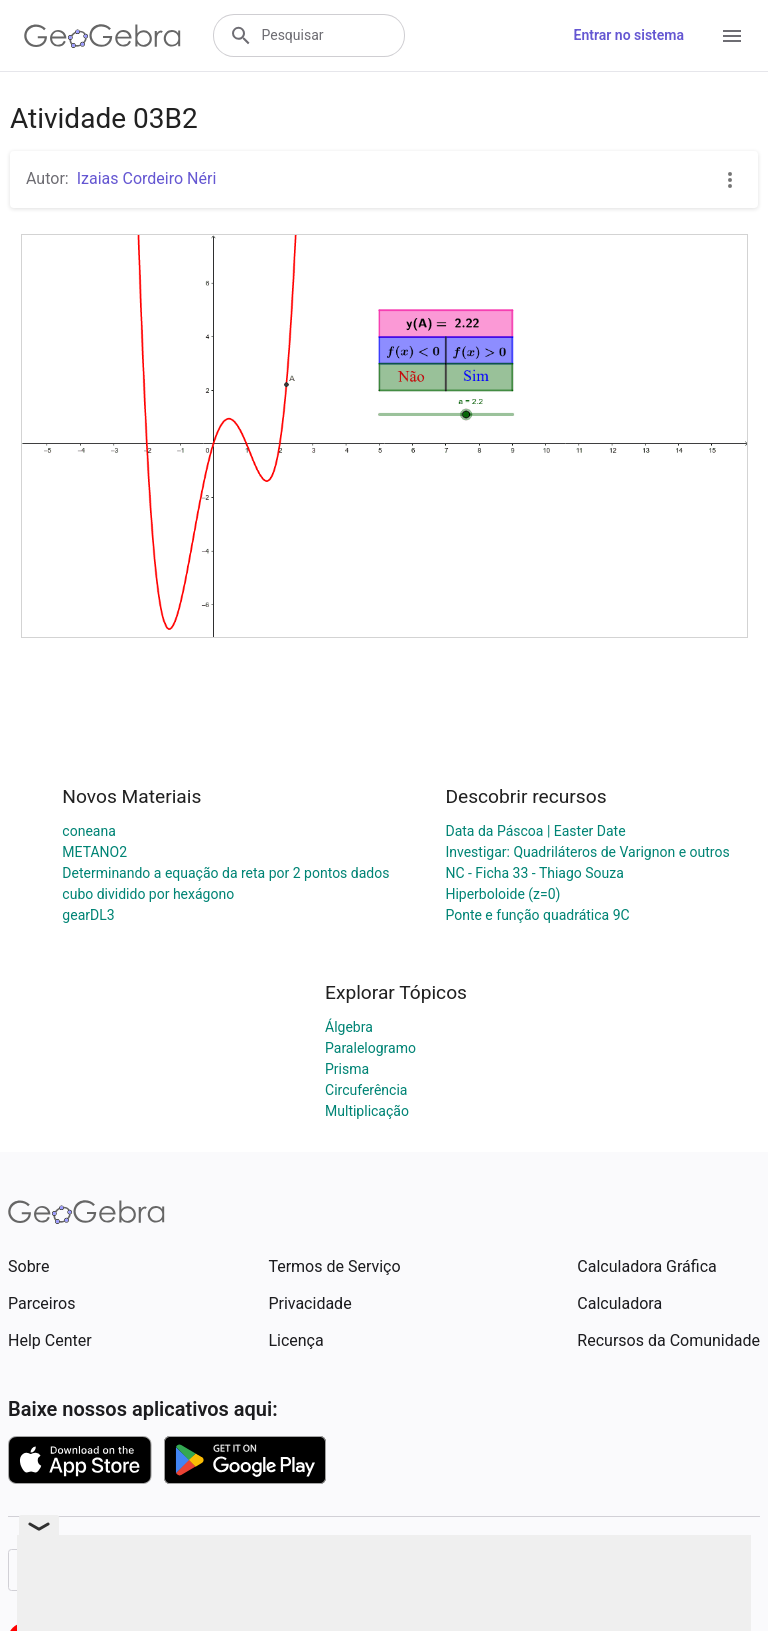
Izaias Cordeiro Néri (147, 178)
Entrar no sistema (629, 35)
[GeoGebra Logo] (102, 36)
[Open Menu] (732, 36)
